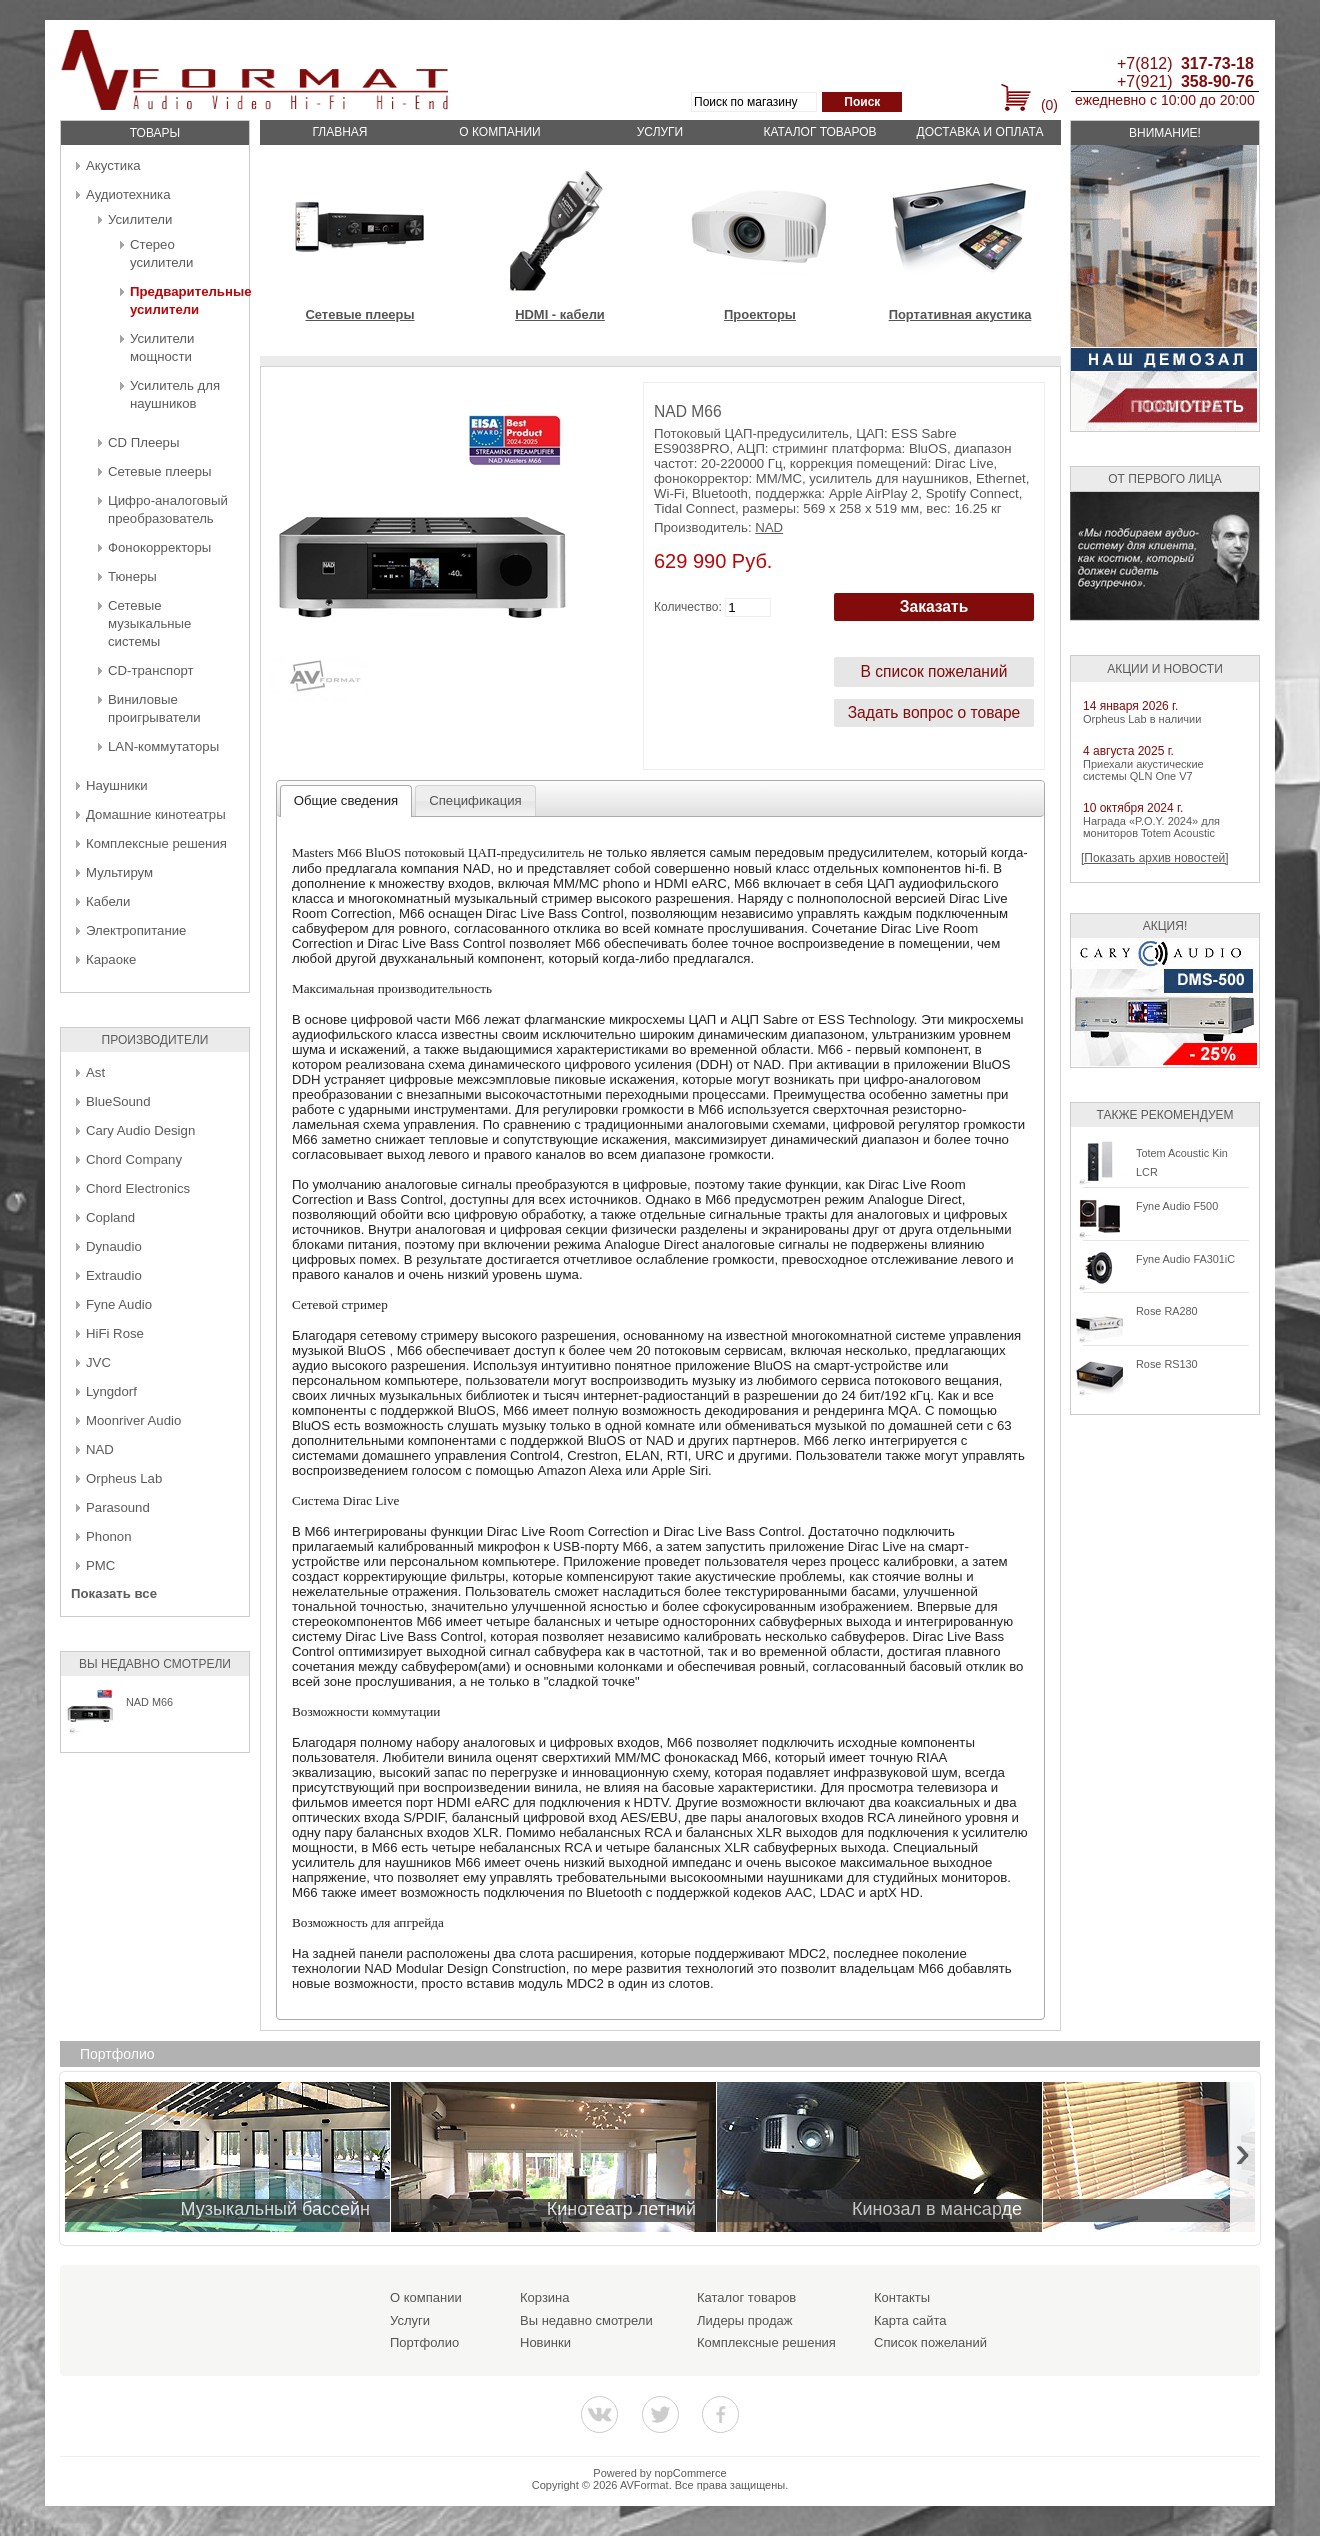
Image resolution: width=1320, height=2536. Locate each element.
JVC (98, 1362)
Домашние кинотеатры (156, 814)
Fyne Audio (119, 1304)
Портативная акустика (960, 314)
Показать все (114, 1593)
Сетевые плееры (159, 471)
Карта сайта (910, 2320)
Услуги (660, 132)
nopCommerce (691, 2473)
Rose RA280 (1167, 1311)
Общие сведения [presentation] (346, 800)
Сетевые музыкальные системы (149, 623)
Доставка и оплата (980, 132)
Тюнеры (132, 576)
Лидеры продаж (745, 2320)
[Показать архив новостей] (1155, 858)
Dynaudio (114, 1246)
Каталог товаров (819, 132)
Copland (110, 1217)
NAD (100, 1449)
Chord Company (134, 1159)
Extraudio (114, 1275)
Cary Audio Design (140, 1130)
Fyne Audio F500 (1177, 1206)
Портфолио (424, 2342)
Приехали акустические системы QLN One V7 (1143, 770)
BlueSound (118, 1101)
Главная (339, 132)
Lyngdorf (111, 1391)
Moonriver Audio (133, 1420)
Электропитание (136, 930)
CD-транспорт (151, 670)
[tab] (346, 801)
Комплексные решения (156, 843)
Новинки (545, 2342)
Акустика (113, 165)
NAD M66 (149, 1702)
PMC (100, 1565)
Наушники (117, 785)
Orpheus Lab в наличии (1142, 719)
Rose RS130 (1167, 1364)
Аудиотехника (128, 194)
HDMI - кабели (560, 314)
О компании (499, 132)
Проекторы (760, 314)
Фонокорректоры (159, 547)
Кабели (108, 901)
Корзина (545, 2297)
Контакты (902, 2297)
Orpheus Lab (124, 1478)
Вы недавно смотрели (586, 2320)
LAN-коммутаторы (163, 746)
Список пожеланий (930, 2342)
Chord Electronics (138, 1188)
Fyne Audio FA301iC (1185, 1259)
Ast (95, 1072)
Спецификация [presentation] (475, 800)
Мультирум (119, 872)
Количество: (688, 607)
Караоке (111, 959)
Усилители (140, 219)
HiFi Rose (115, 1333)
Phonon (108, 1536)
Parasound (118, 1507)
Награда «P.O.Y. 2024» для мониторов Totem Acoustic (1151, 827)
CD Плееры (143, 442)
